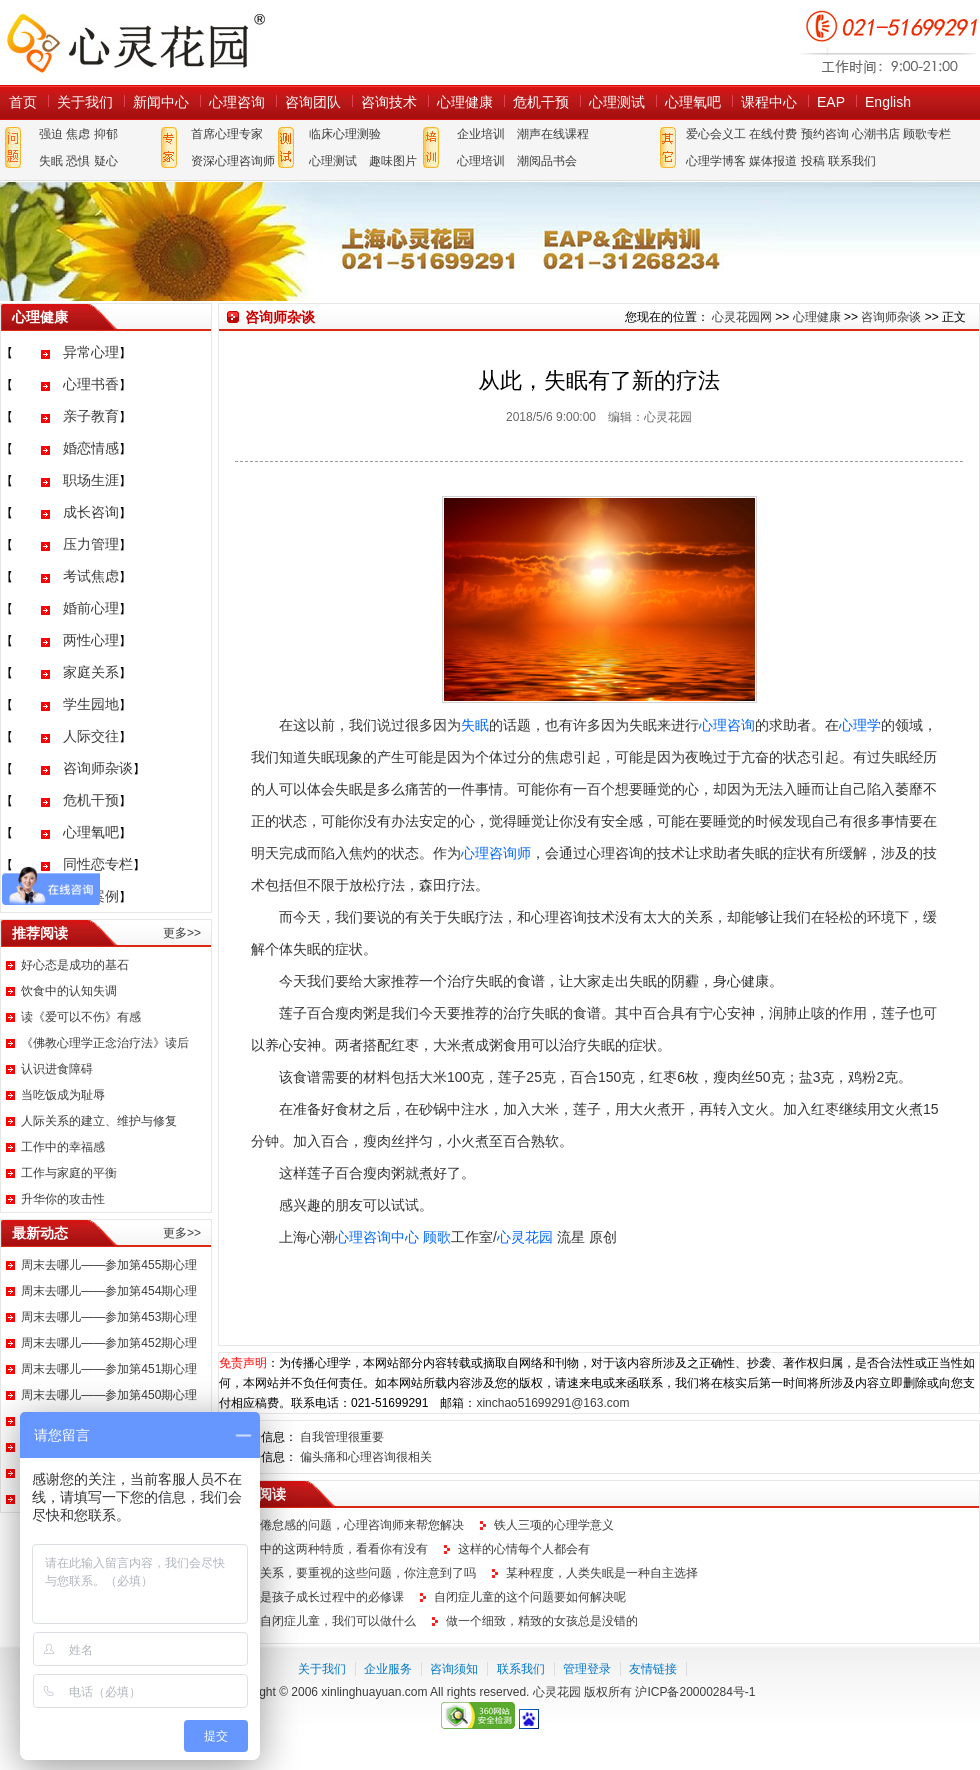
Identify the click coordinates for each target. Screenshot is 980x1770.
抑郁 (106, 134)
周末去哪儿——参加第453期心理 (109, 1317)
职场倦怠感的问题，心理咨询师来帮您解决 (350, 1525)
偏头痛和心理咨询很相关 (366, 1457)
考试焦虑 (91, 576)
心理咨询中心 (377, 1237)
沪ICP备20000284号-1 (695, 1692)
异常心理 (91, 352)
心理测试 (617, 102)
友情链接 (653, 1669)
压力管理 (91, 544)
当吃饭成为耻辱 (63, 1095)
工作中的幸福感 (63, 1147)
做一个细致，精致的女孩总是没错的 (542, 1621)
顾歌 (437, 1237)
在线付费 (773, 134)
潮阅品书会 (547, 161)
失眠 (51, 161)
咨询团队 (313, 102)
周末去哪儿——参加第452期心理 (109, 1343)
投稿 (813, 161)
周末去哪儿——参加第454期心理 (109, 1291)
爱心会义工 (716, 134)
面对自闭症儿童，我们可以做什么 (326, 1621)
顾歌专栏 (927, 134)
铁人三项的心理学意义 (554, 1525)
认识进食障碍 (57, 1069)
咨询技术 (389, 102)
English (888, 102)
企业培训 (481, 134)
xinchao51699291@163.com (552, 1403)
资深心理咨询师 (233, 161)
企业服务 (388, 1669)
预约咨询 (825, 134)
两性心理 (91, 640)
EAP (831, 102)
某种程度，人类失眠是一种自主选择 (602, 1573)
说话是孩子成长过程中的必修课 (320, 1597)
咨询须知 (454, 1669)
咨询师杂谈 (98, 768)
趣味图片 (393, 161)
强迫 (51, 134)
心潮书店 (876, 134)
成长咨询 (91, 512)
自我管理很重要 (342, 1437)
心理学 (860, 725)
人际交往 (91, 736)
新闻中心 (161, 102)
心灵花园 (525, 1237)
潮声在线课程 (553, 134)
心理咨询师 (496, 853)
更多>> (182, 933)
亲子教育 (91, 416)
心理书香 (91, 384)
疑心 (106, 161)
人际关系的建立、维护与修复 (99, 1121)
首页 (23, 102)
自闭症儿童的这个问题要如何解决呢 (530, 1597)
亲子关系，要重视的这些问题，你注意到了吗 (356, 1573)
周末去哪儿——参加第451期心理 (109, 1369)
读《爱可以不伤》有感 (81, 1017)
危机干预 (541, 102)
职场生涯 (91, 480)
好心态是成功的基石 (75, 965)
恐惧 (78, 161)
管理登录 (587, 1669)
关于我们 (85, 102)
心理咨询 (237, 102)
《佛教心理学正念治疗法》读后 (105, 1043)
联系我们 (852, 161)
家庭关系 (91, 672)
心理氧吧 (693, 102)
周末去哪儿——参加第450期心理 (109, 1395)
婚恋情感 (91, 448)
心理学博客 (716, 161)
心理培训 (481, 161)
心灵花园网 (135, 42)
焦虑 (78, 134)
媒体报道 (773, 161)
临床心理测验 (345, 134)
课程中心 (769, 102)
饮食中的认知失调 (69, 991)
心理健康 (465, 102)
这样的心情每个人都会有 (524, 1549)
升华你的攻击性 (63, 1199)
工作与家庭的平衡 (69, 1173)
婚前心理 (91, 608)
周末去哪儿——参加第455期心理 (109, 1265)
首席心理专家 (227, 134)
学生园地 (91, 704)
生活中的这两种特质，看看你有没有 (332, 1549)
